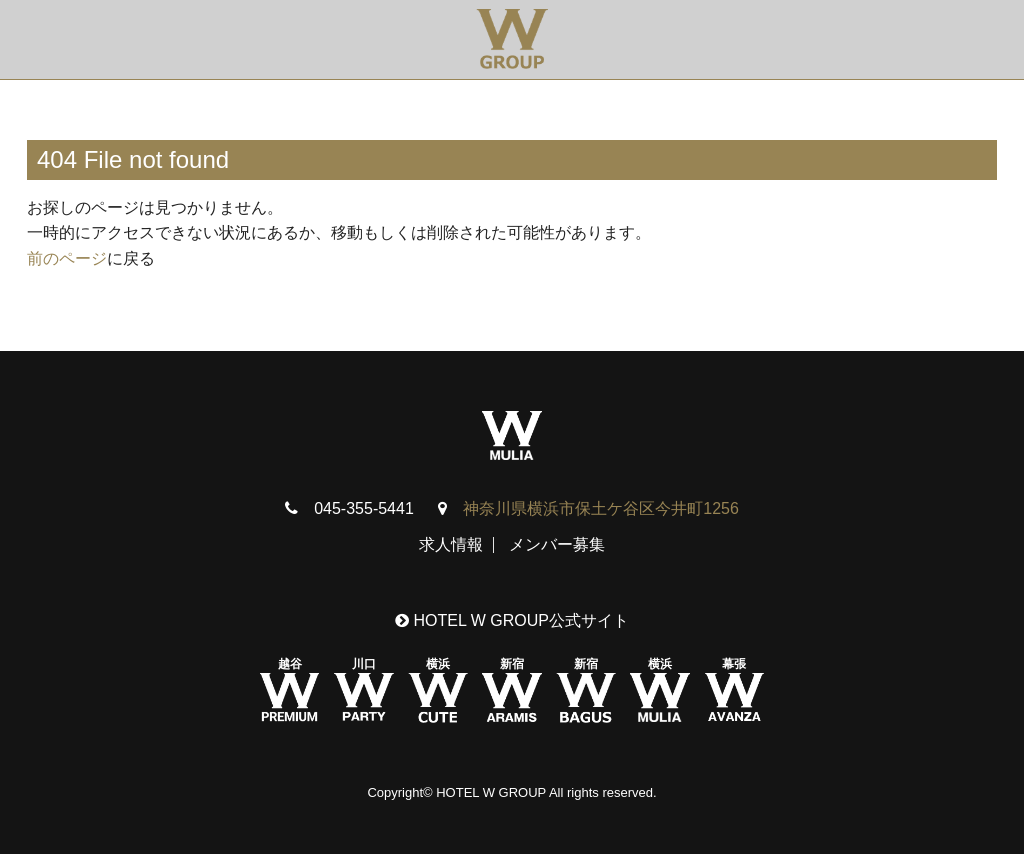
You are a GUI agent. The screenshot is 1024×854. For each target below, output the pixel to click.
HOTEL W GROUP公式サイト (512, 620)
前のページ (67, 258)
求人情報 (451, 544)
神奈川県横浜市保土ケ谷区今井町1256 (601, 508)
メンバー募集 (557, 544)
